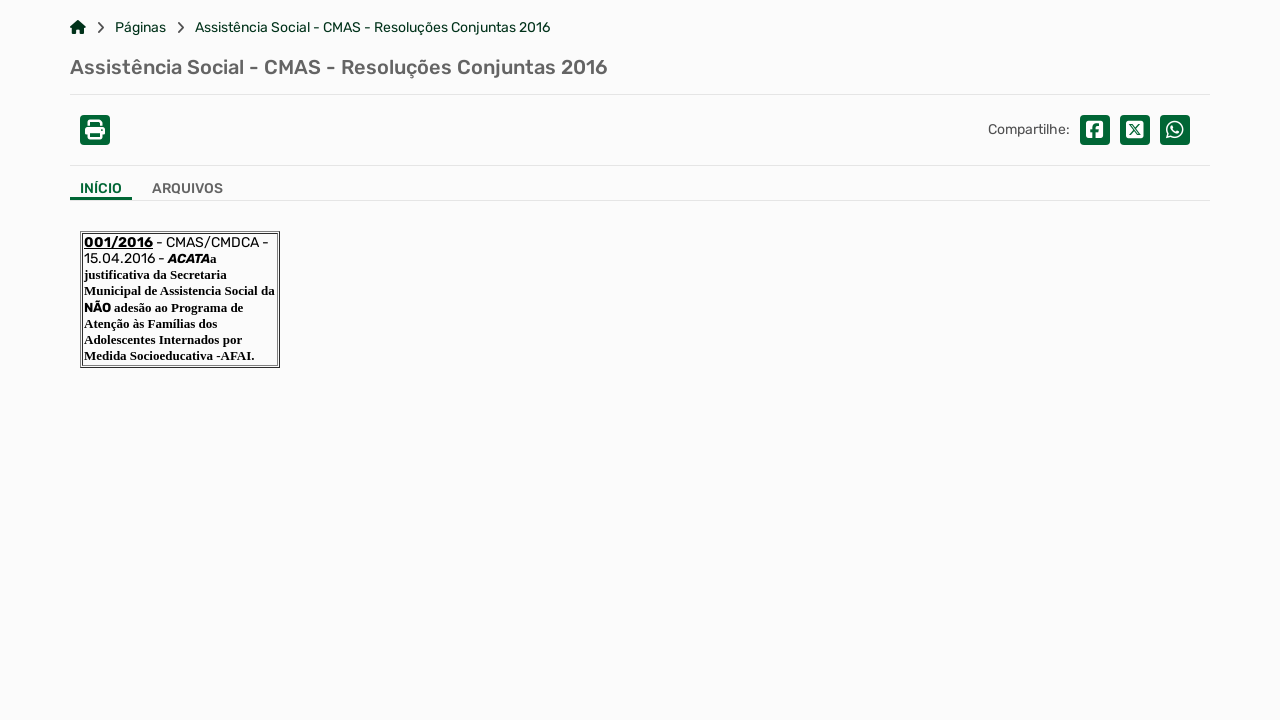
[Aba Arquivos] (187, 190)
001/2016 (118, 242)
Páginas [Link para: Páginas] (140, 28)
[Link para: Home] (78, 28)
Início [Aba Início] (101, 189)
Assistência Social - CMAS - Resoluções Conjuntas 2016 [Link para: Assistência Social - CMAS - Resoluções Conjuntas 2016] (372, 28)
